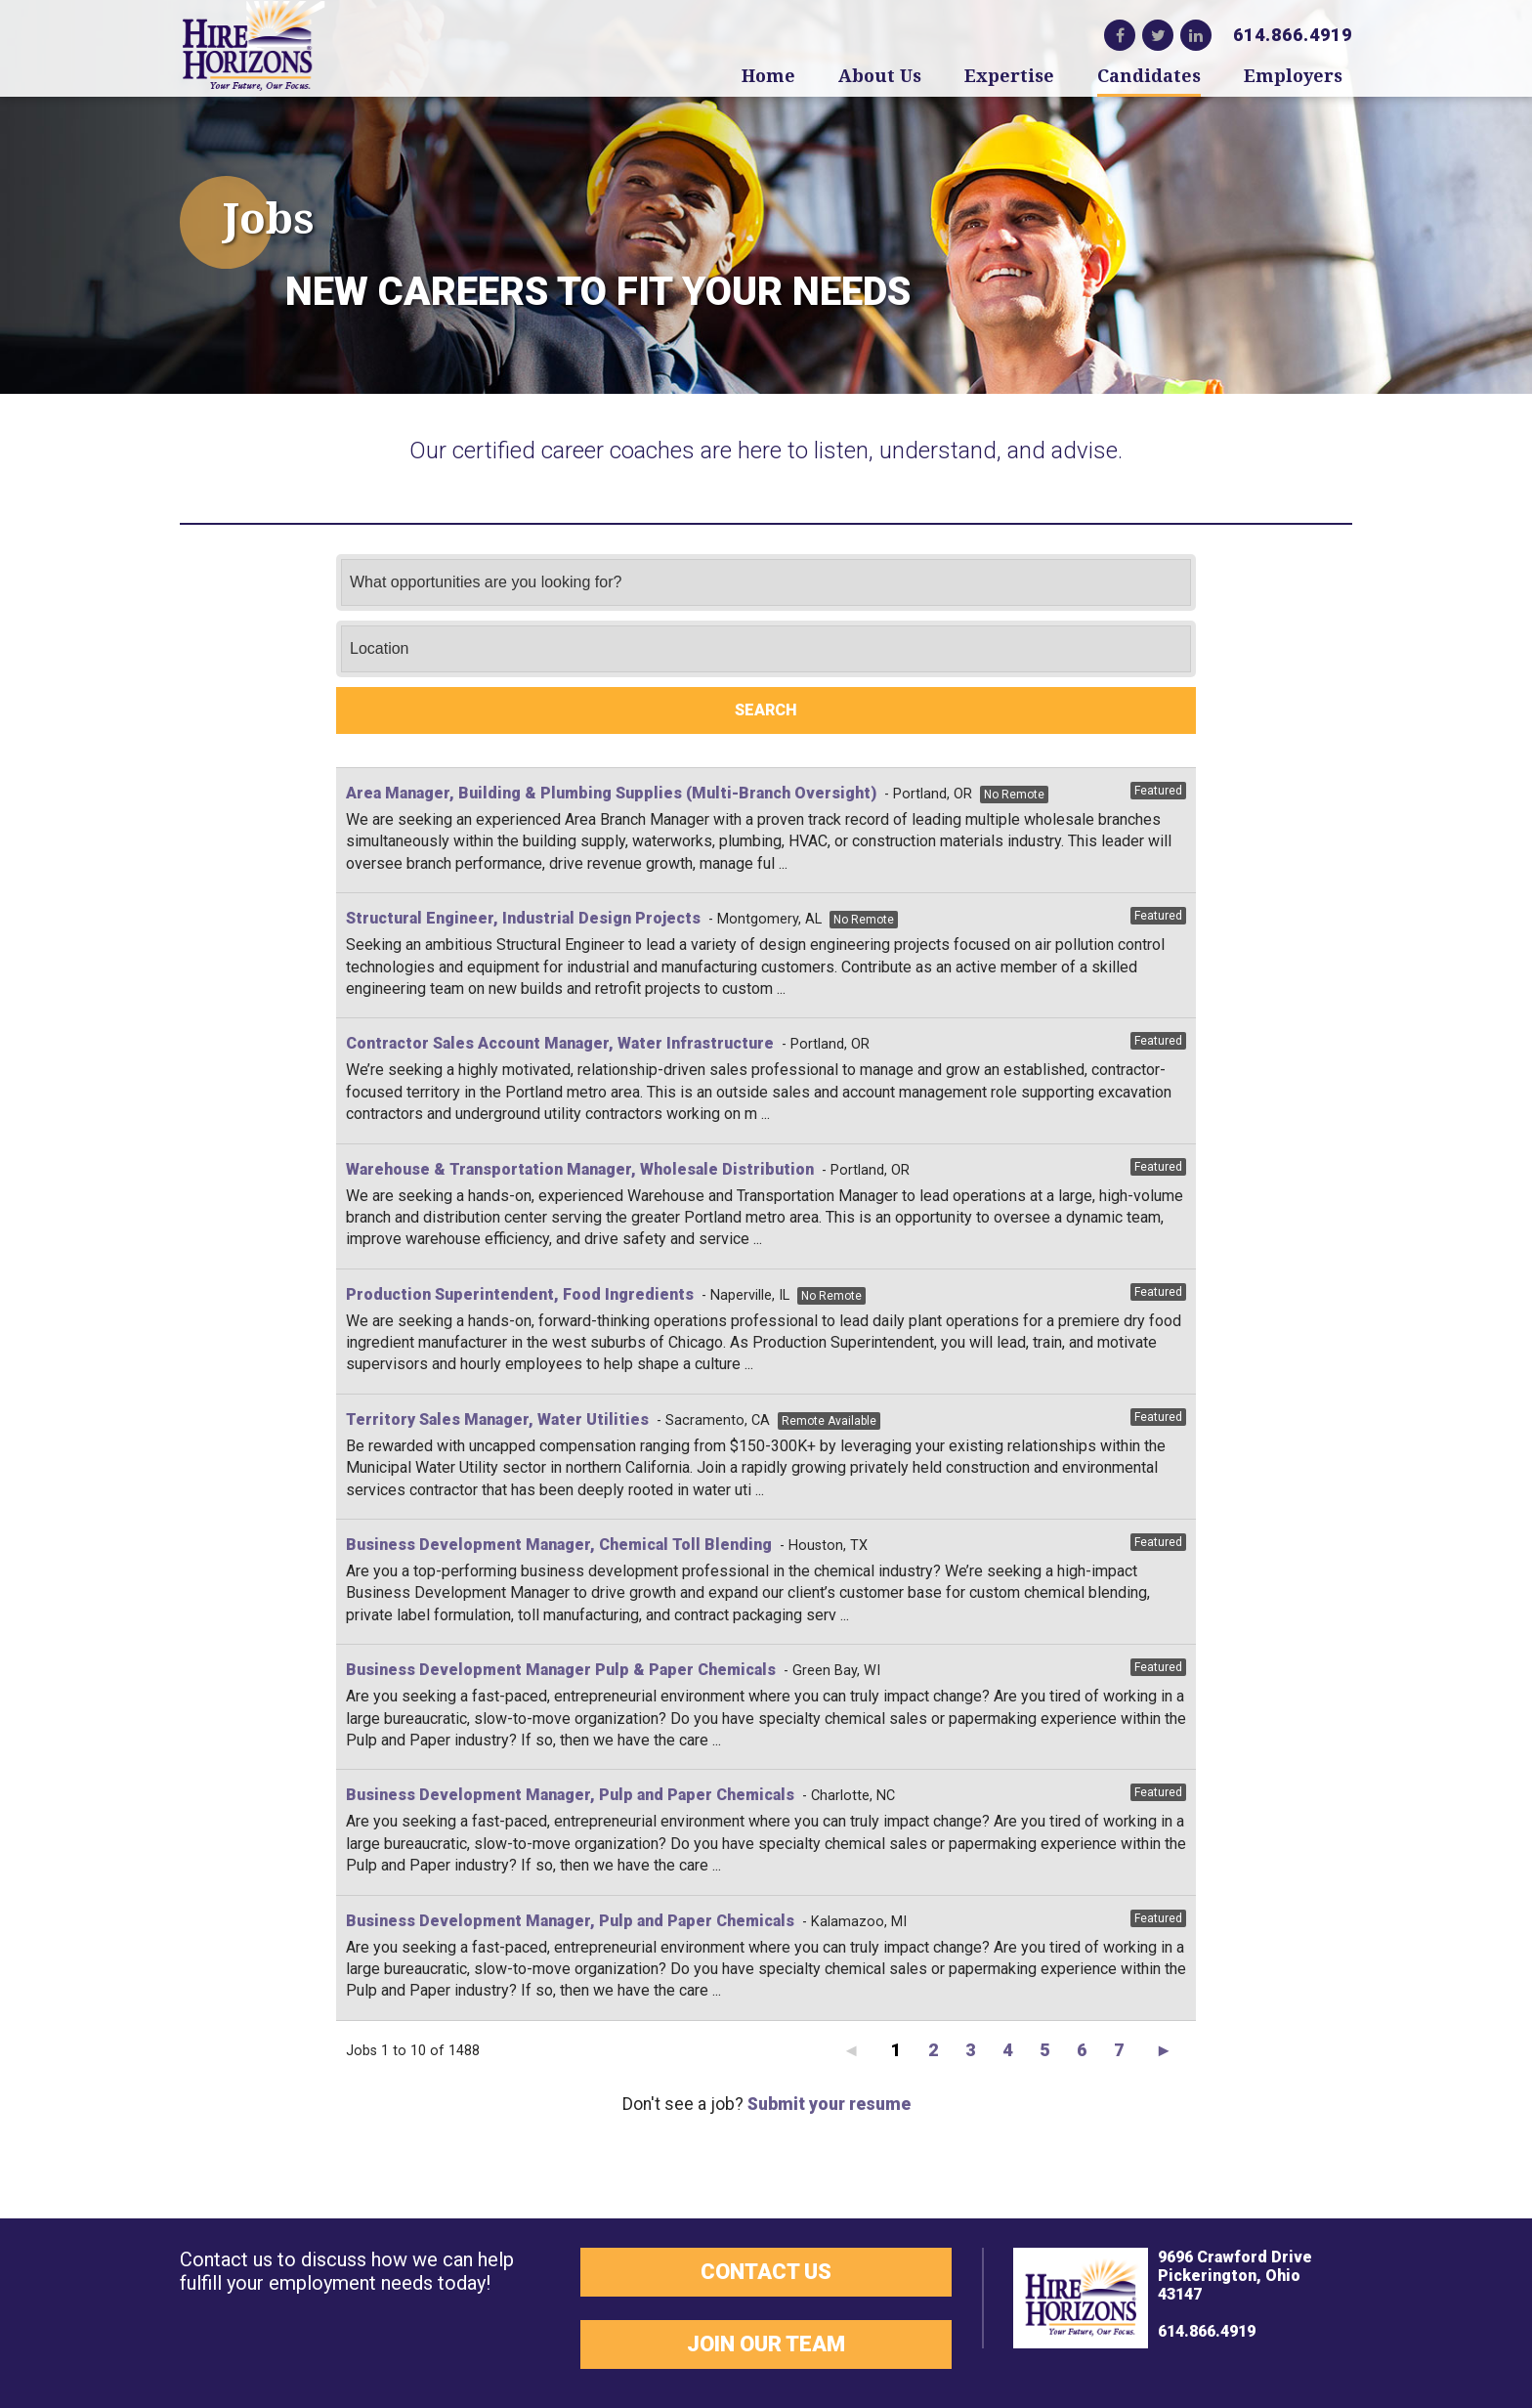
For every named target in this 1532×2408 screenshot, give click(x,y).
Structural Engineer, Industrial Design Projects (523, 918)
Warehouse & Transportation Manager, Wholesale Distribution (580, 1169)
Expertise (1009, 75)
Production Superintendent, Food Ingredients (520, 1294)
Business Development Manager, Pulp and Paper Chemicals (570, 1794)
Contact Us (766, 2271)
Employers (1293, 75)
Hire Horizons (252, 47)
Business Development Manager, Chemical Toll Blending (559, 1544)
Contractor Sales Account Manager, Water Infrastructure (560, 1043)
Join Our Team (766, 2344)
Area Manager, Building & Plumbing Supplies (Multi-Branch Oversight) (611, 793)
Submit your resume (829, 2104)
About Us (879, 75)
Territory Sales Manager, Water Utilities (497, 1419)
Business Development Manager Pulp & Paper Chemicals (561, 1669)
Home (768, 75)
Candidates (1149, 75)
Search (766, 710)
